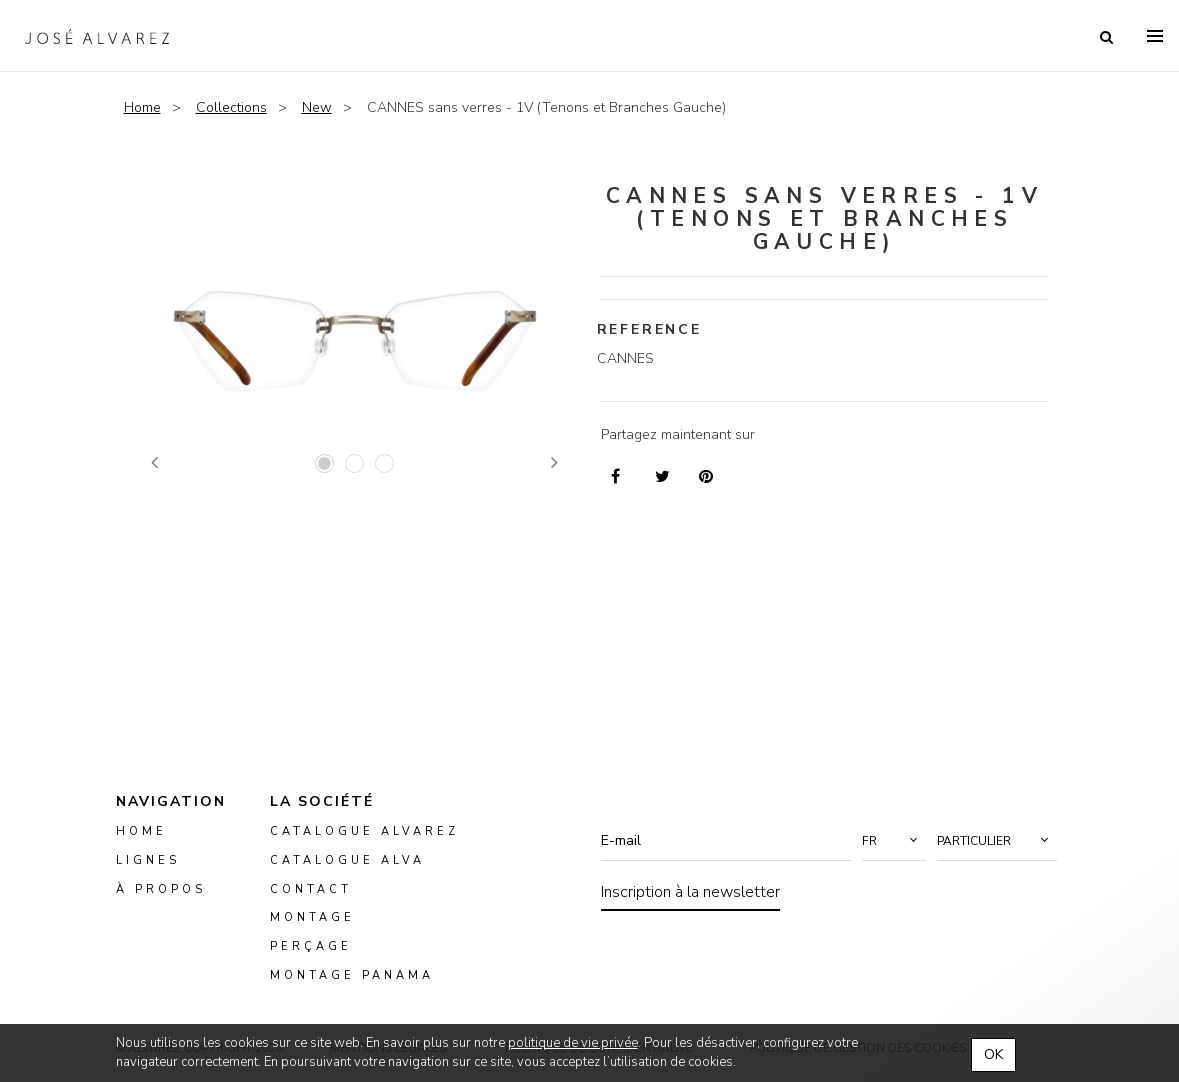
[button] (894, 841)
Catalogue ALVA (347, 860)
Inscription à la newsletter (690, 892)
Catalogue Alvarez (364, 831)
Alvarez (97, 36)
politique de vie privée (573, 1043)
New (317, 107)
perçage (311, 947)
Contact (311, 889)
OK (993, 1054)
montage (312, 918)
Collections (231, 107)
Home (142, 107)
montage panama (352, 976)
